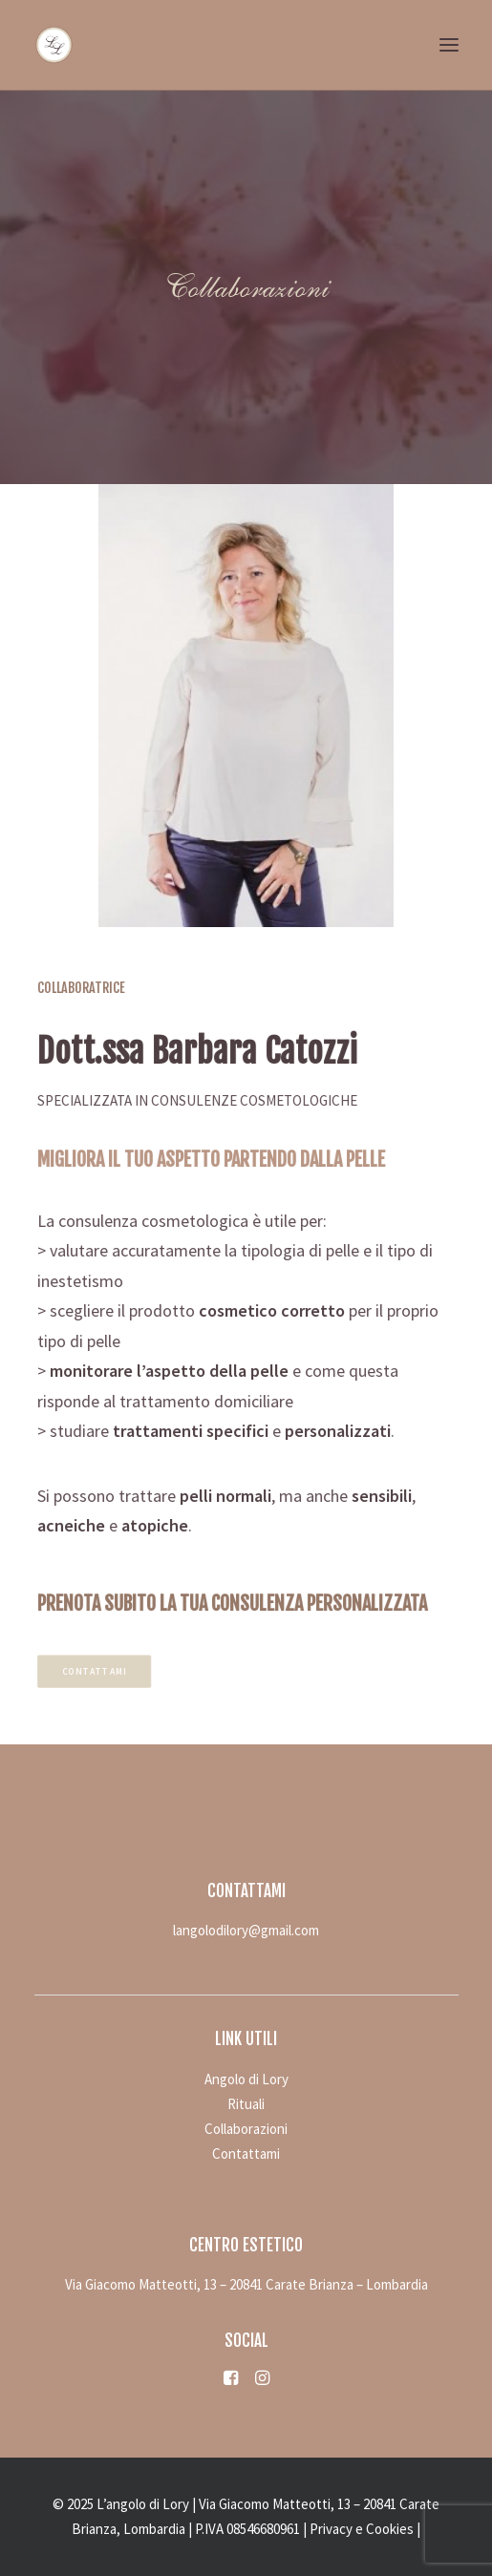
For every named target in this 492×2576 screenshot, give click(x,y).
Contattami (109, 1671)
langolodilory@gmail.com (246, 1930)
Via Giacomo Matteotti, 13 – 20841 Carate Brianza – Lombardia (246, 2284)
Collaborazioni (246, 2129)
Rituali (246, 2104)
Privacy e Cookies (362, 2529)
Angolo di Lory (246, 2079)
